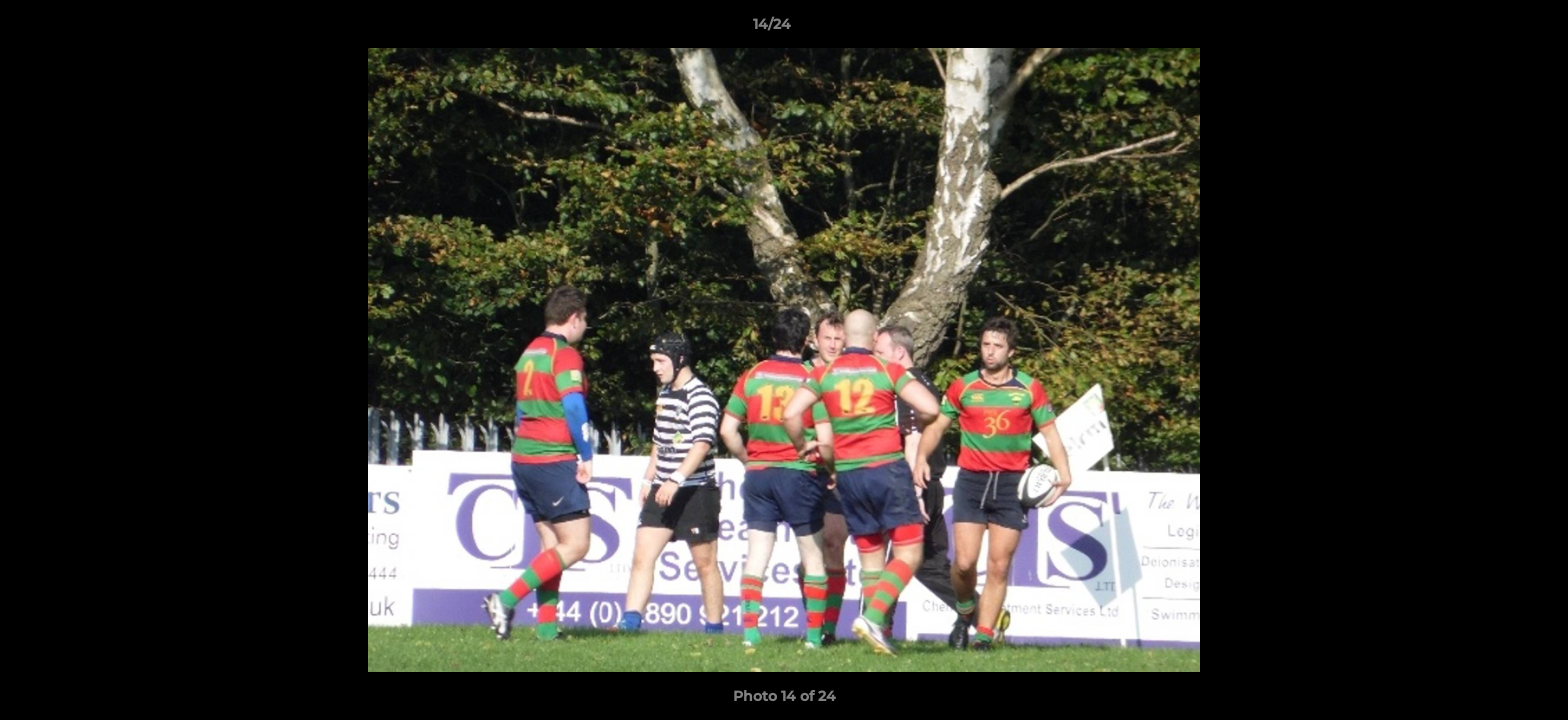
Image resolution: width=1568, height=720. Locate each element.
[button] (1484, 29)
